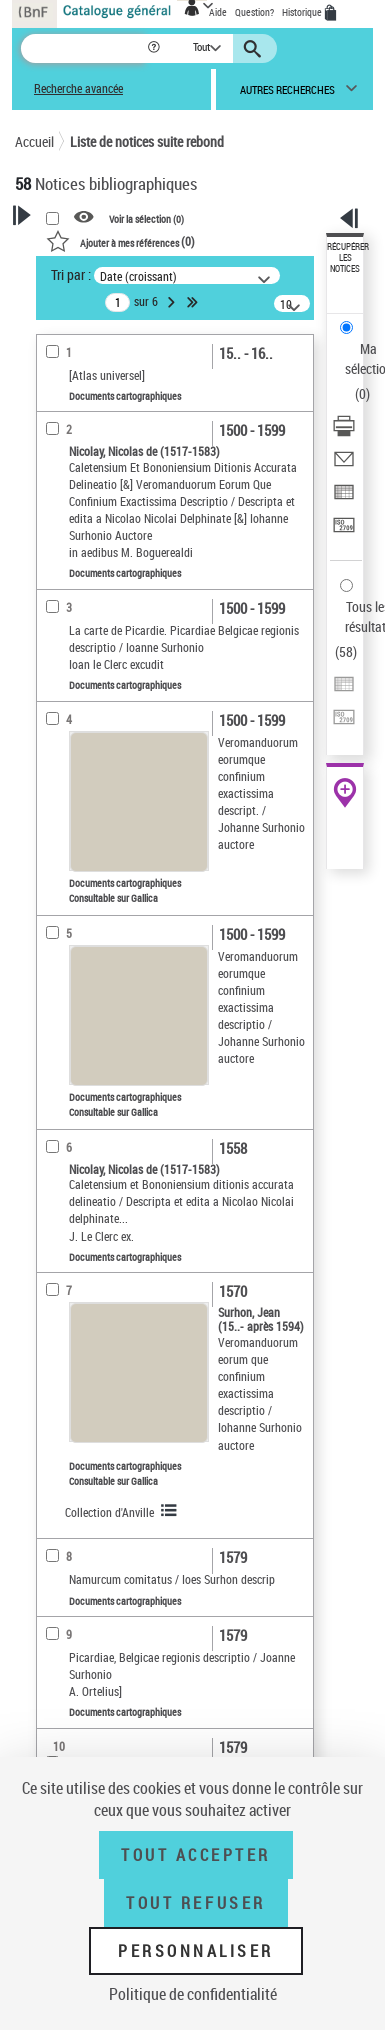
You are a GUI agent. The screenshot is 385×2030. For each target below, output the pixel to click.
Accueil (34, 141)
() (120, 241)
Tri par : (71, 274)
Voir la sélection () (146, 218)
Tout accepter (196, 1855)
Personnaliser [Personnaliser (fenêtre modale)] (196, 1951)
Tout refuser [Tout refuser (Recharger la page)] (195, 1903)
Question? (254, 12)
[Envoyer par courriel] (344, 465)
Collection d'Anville (109, 1512)
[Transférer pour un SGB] (344, 531)
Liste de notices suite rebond (147, 141)
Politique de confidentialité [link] (193, 1994)
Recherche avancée (78, 88)
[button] (155, 48)
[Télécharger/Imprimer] (344, 432)
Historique (303, 12)
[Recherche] (83, 48)
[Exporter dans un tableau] (344, 498)
